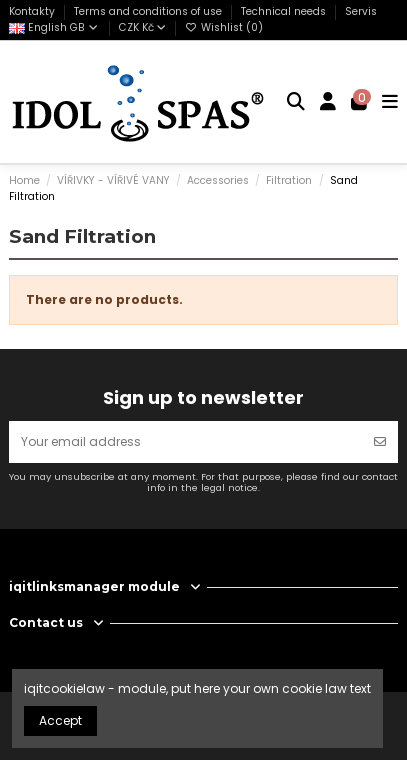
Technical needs (285, 11)
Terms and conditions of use (149, 11)
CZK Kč (142, 27)
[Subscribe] (380, 442)
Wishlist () (224, 27)
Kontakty (33, 11)
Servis (361, 11)
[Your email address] (186, 442)
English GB (54, 27)
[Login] (328, 102)
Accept (60, 720)
